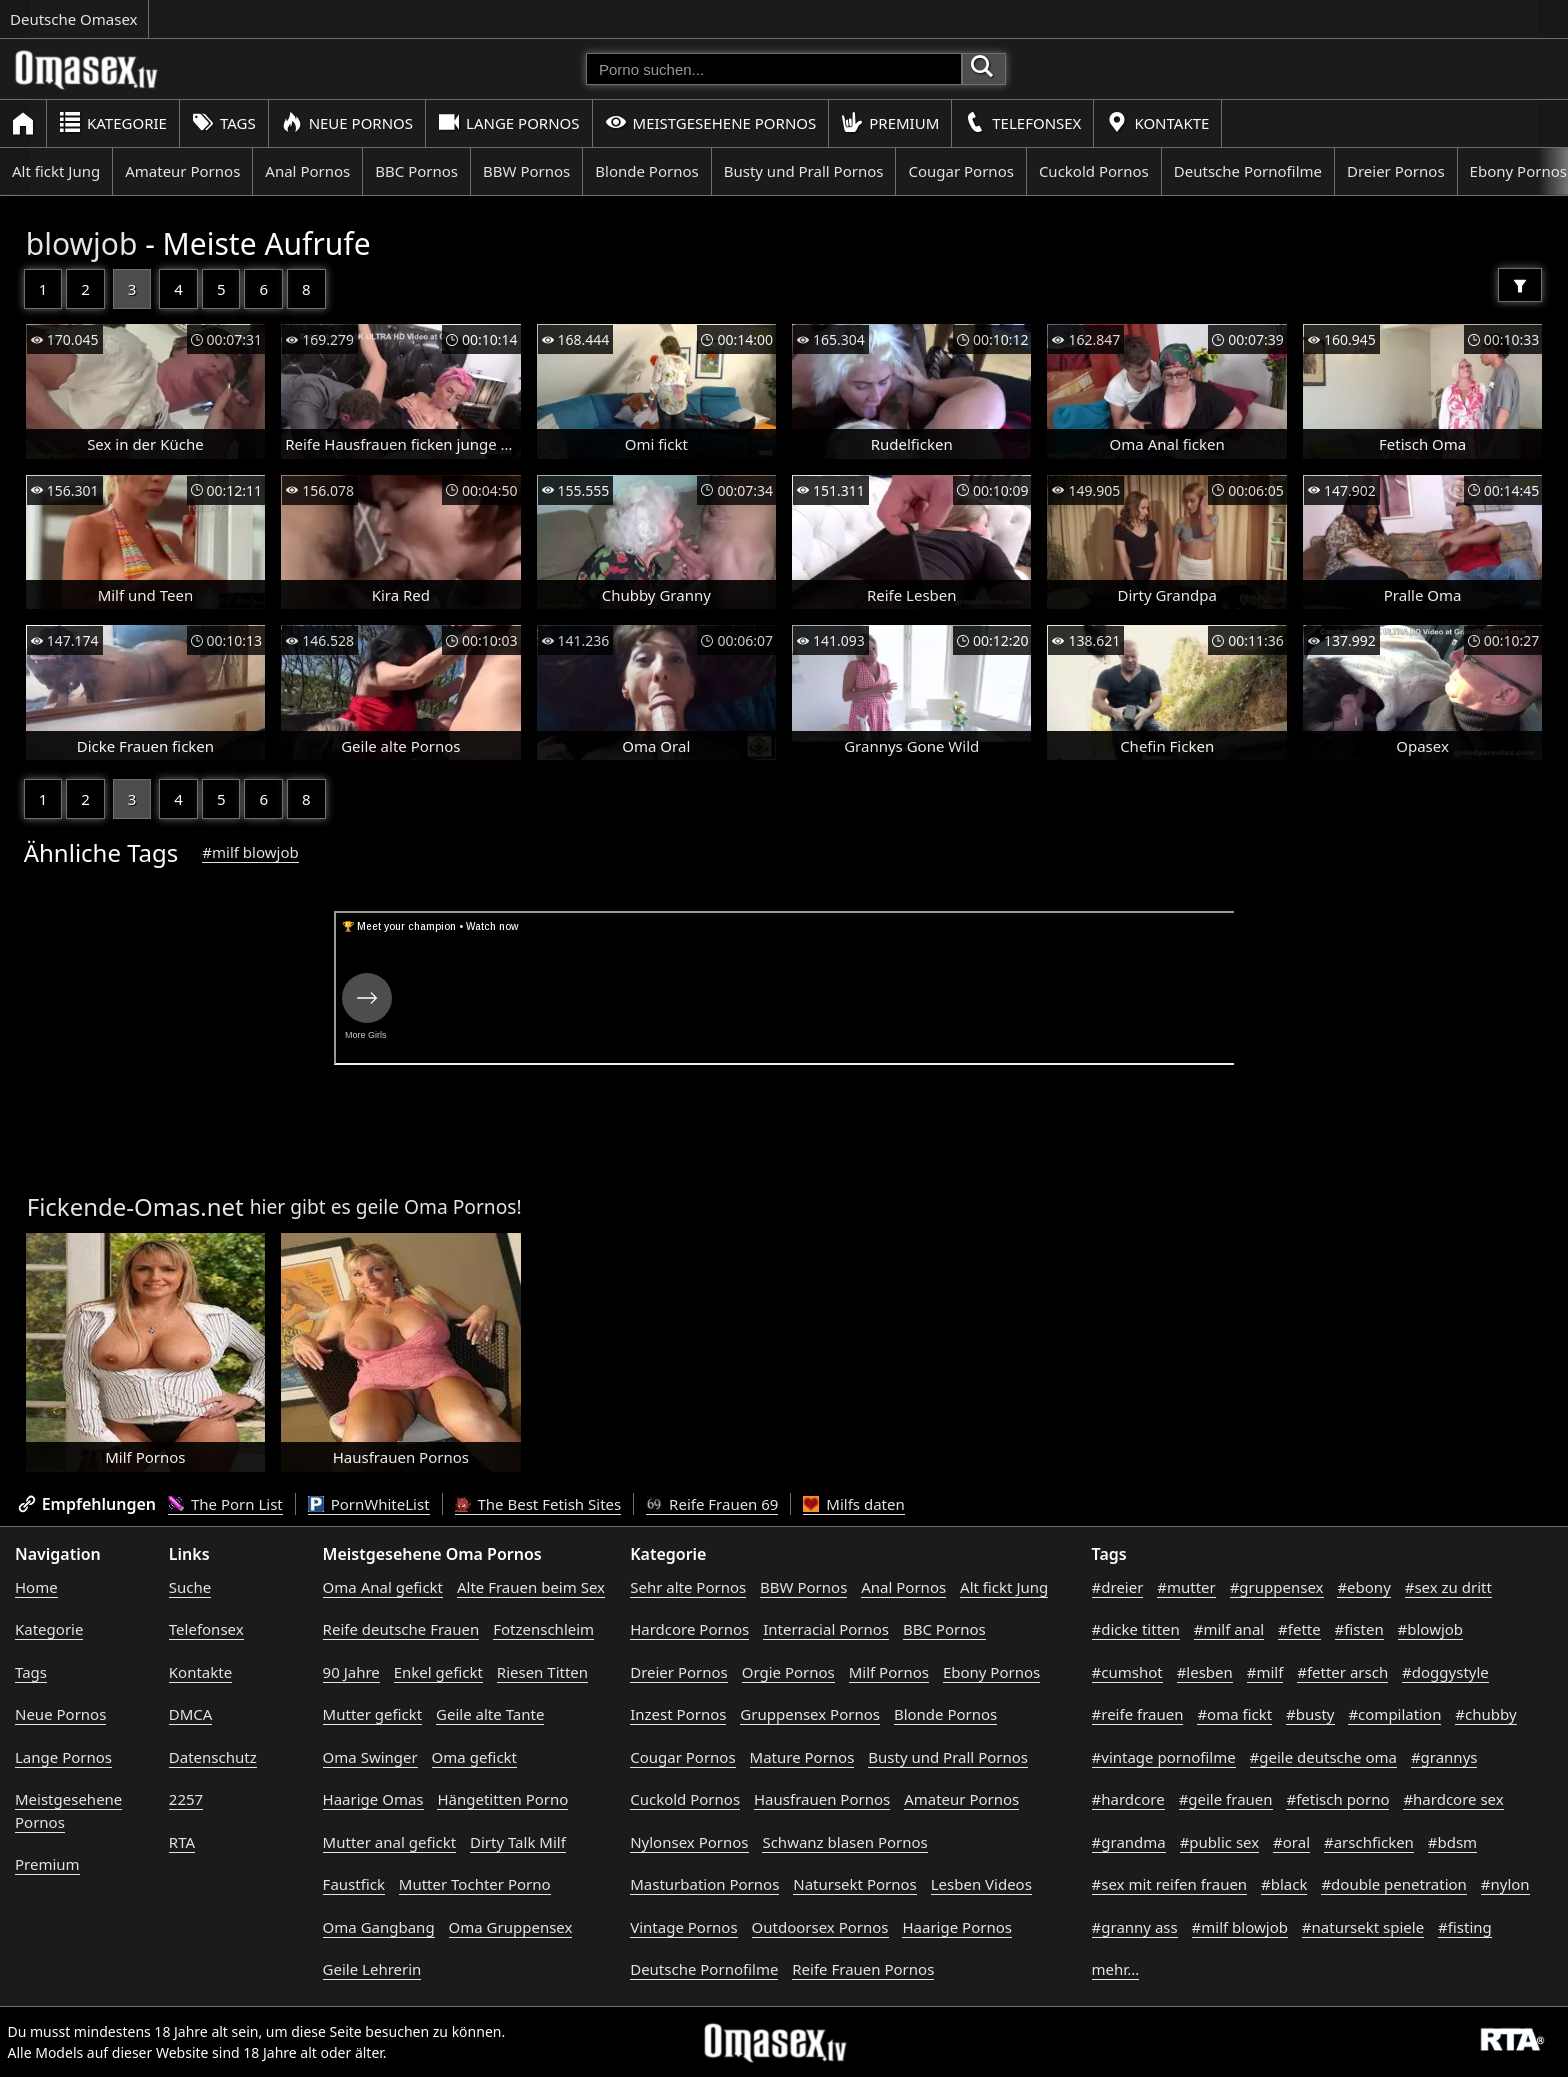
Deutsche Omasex (74, 19)
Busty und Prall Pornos (804, 171)
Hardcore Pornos (689, 1629)
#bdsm (1452, 1842)
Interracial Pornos (826, 1629)
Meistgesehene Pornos (711, 122)
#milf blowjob (250, 852)
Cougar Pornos (960, 171)
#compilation (1394, 1714)
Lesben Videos (981, 1884)
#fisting (1465, 1927)
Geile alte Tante (490, 1714)
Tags (224, 122)
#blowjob (1431, 1629)
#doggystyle (1445, 1672)
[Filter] (1520, 285)
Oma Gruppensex (511, 1927)
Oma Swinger (370, 1757)
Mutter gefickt (373, 1714)
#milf (1265, 1672)
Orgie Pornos (788, 1672)
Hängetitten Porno (502, 1799)
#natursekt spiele (1363, 1927)
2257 (186, 1799)
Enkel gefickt (438, 1672)
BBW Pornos (526, 171)
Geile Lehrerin (372, 1969)
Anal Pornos (307, 171)
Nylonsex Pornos (689, 1842)
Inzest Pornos (678, 1714)
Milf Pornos (889, 1672)
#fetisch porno (1337, 1799)
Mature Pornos (802, 1757)
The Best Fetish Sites (538, 1504)
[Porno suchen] (774, 69)
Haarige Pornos (956, 1927)
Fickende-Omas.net (135, 1206)
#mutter (1186, 1587)
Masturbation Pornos (704, 1884)
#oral (1291, 1842)
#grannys (1444, 1757)
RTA (182, 1842)
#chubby (1485, 1714)
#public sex (1220, 1842)
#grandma (1129, 1842)
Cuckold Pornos (1094, 171)
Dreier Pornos (1396, 171)
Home (36, 1587)
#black (1284, 1884)
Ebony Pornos (991, 1672)
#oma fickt (1234, 1714)
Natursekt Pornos (855, 1884)
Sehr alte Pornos (688, 1587)
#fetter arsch (1342, 1672)
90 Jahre (351, 1672)
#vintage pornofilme (1164, 1757)
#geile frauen (1226, 1799)
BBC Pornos (416, 171)
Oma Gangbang (379, 1927)
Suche (190, 1587)
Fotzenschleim (543, 1629)
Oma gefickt (474, 1757)
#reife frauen (1138, 1714)
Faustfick (354, 1884)
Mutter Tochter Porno (475, 1884)
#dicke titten (1136, 1629)
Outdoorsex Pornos (820, 1927)
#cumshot (1127, 1672)
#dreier (1118, 1587)
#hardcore (1128, 1799)
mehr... (1116, 1969)
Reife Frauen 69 (712, 1504)
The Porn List (225, 1504)
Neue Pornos (347, 122)
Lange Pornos (508, 122)
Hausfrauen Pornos (822, 1799)
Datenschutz (213, 1757)
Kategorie (113, 122)
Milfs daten (853, 1504)
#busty (1310, 1714)
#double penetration (1394, 1884)
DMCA (191, 1714)
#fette (1299, 1629)
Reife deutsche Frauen (401, 1629)
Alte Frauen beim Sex (531, 1587)
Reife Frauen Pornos (863, 1969)
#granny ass (1135, 1927)
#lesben (1205, 1672)
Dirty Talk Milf (518, 1842)
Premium (890, 122)
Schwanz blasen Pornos (844, 1842)
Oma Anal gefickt (383, 1587)
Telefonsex (1022, 122)
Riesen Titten (542, 1672)
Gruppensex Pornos (810, 1714)
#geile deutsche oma (1323, 1757)
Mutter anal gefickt (389, 1842)
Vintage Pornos (683, 1927)
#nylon (1505, 1884)
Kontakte (1157, 122)
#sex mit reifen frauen (1170, 1884)
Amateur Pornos (182, 171)
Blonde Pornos (646, 171)
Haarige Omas (373, 1799)
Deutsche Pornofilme (1248, 171)
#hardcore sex (1453, 1799)
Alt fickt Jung (56, 171)
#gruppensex (1277, 1587)
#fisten (1359, 1629)
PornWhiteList (369, 1504)
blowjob (82, 243)
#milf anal (1229, 1629)
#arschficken (1369, 1842)
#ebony (1363, 1587)
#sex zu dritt (1448, 1587)
